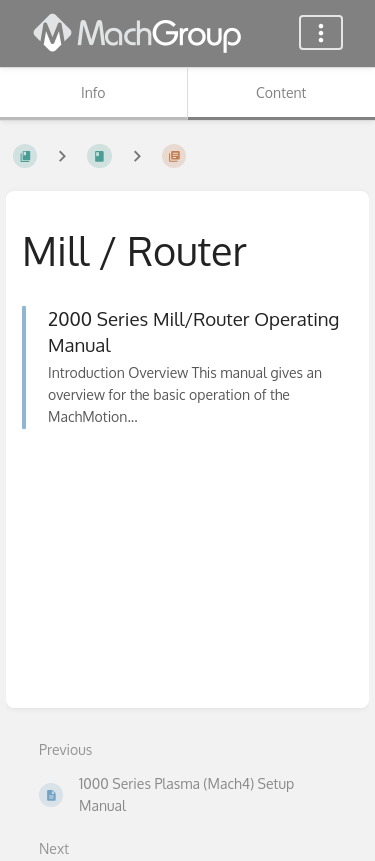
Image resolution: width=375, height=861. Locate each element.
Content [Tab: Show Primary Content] (281, 92)
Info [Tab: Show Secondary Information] (93, 92)
